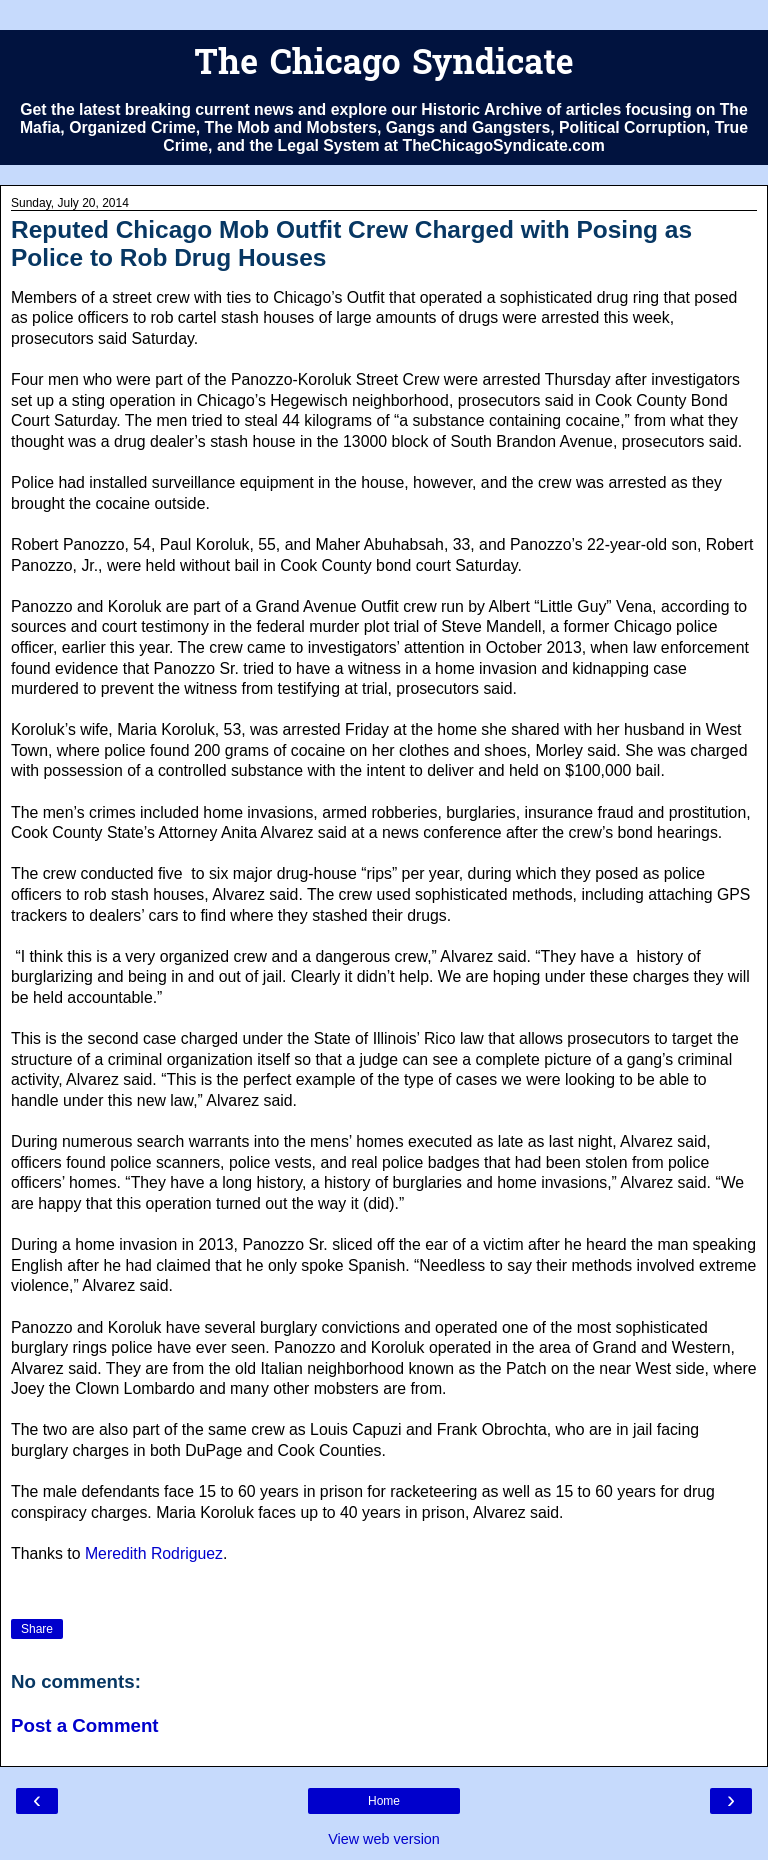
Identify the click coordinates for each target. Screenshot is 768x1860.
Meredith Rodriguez (154, 1553)
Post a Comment (85, 1725)
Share (37, 1629)
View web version (384, 1839)
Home (384, 1801)
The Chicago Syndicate (383, 65)
